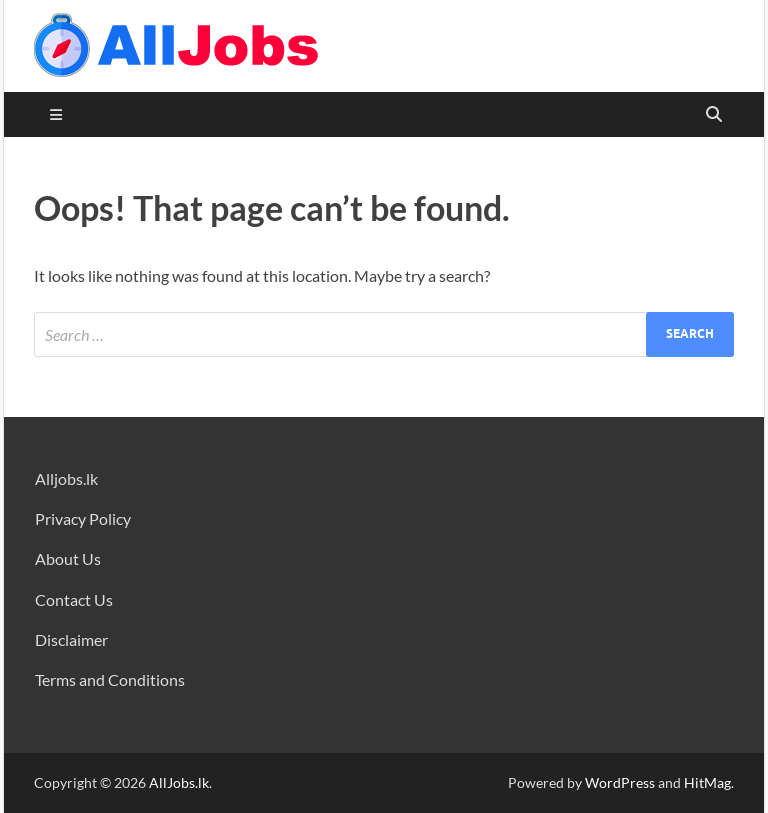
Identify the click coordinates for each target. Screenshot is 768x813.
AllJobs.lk (179, 782)
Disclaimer (71, 639)
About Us (68, 558)
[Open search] (714, 115)
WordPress (620, 782)
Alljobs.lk (66, 478)
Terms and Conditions (110, 679)
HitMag (707, 782)
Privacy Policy (83, 518)
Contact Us (74, 599)
